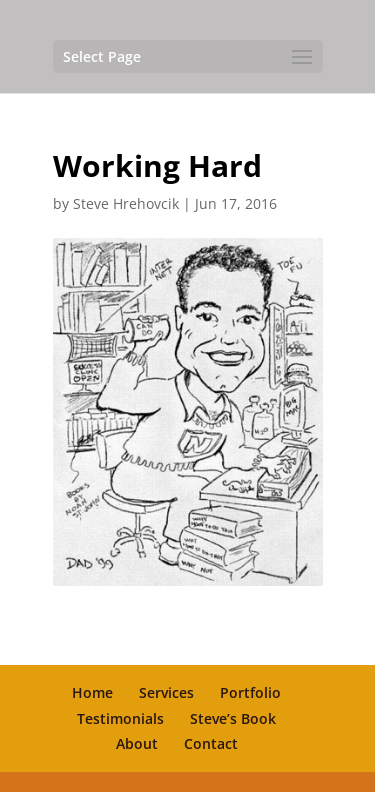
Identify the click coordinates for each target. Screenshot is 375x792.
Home (92, 692)
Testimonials (120, 718)
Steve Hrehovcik (126, 203)
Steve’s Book (233, 718)
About (137, 743)
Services (166, 692)
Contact (211, 743)
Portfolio (250, 692)
